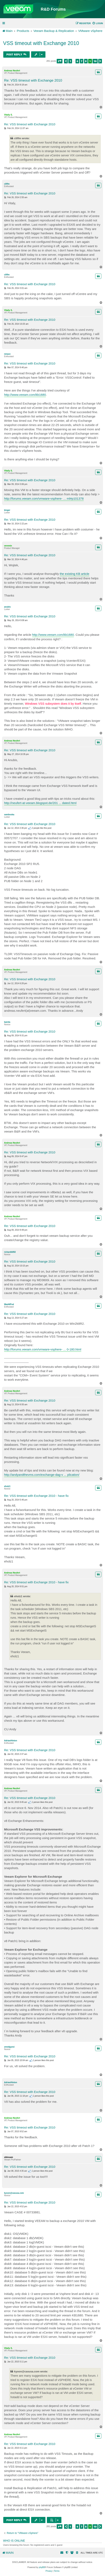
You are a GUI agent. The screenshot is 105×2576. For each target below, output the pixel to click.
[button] (59, 61)
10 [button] (95, 61)
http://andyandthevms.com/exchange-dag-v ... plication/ (41, 1474)
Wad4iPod (9, 1304)
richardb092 (10, 1252)
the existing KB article (74, 573)
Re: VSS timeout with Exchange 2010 (33, 80)
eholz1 (7, 1486)
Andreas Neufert (12, 71)
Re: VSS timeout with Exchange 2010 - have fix (36, 1495)
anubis (7, 607)
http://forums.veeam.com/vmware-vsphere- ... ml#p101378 (44, 498)
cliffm (7, 184)
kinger (7, 510)
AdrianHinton (10, 1740)
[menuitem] (97, 23)
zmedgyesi (9, 2047)
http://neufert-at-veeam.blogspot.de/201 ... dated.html (40, 803)
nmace (7, 354)
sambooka (9, 814)
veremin (8, 546)
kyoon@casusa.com (14, 2193)
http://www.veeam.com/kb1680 (25, 394)
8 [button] (86, 61)
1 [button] (70, 61)
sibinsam (8, 2157)
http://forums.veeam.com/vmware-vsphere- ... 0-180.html (42, 1349)
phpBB (42, 2567)
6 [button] (77, 61)
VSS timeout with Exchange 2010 (41, 43)
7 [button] (81, 61)
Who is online (14, 2540)
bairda (7, 1022)
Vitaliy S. (8, 115)
